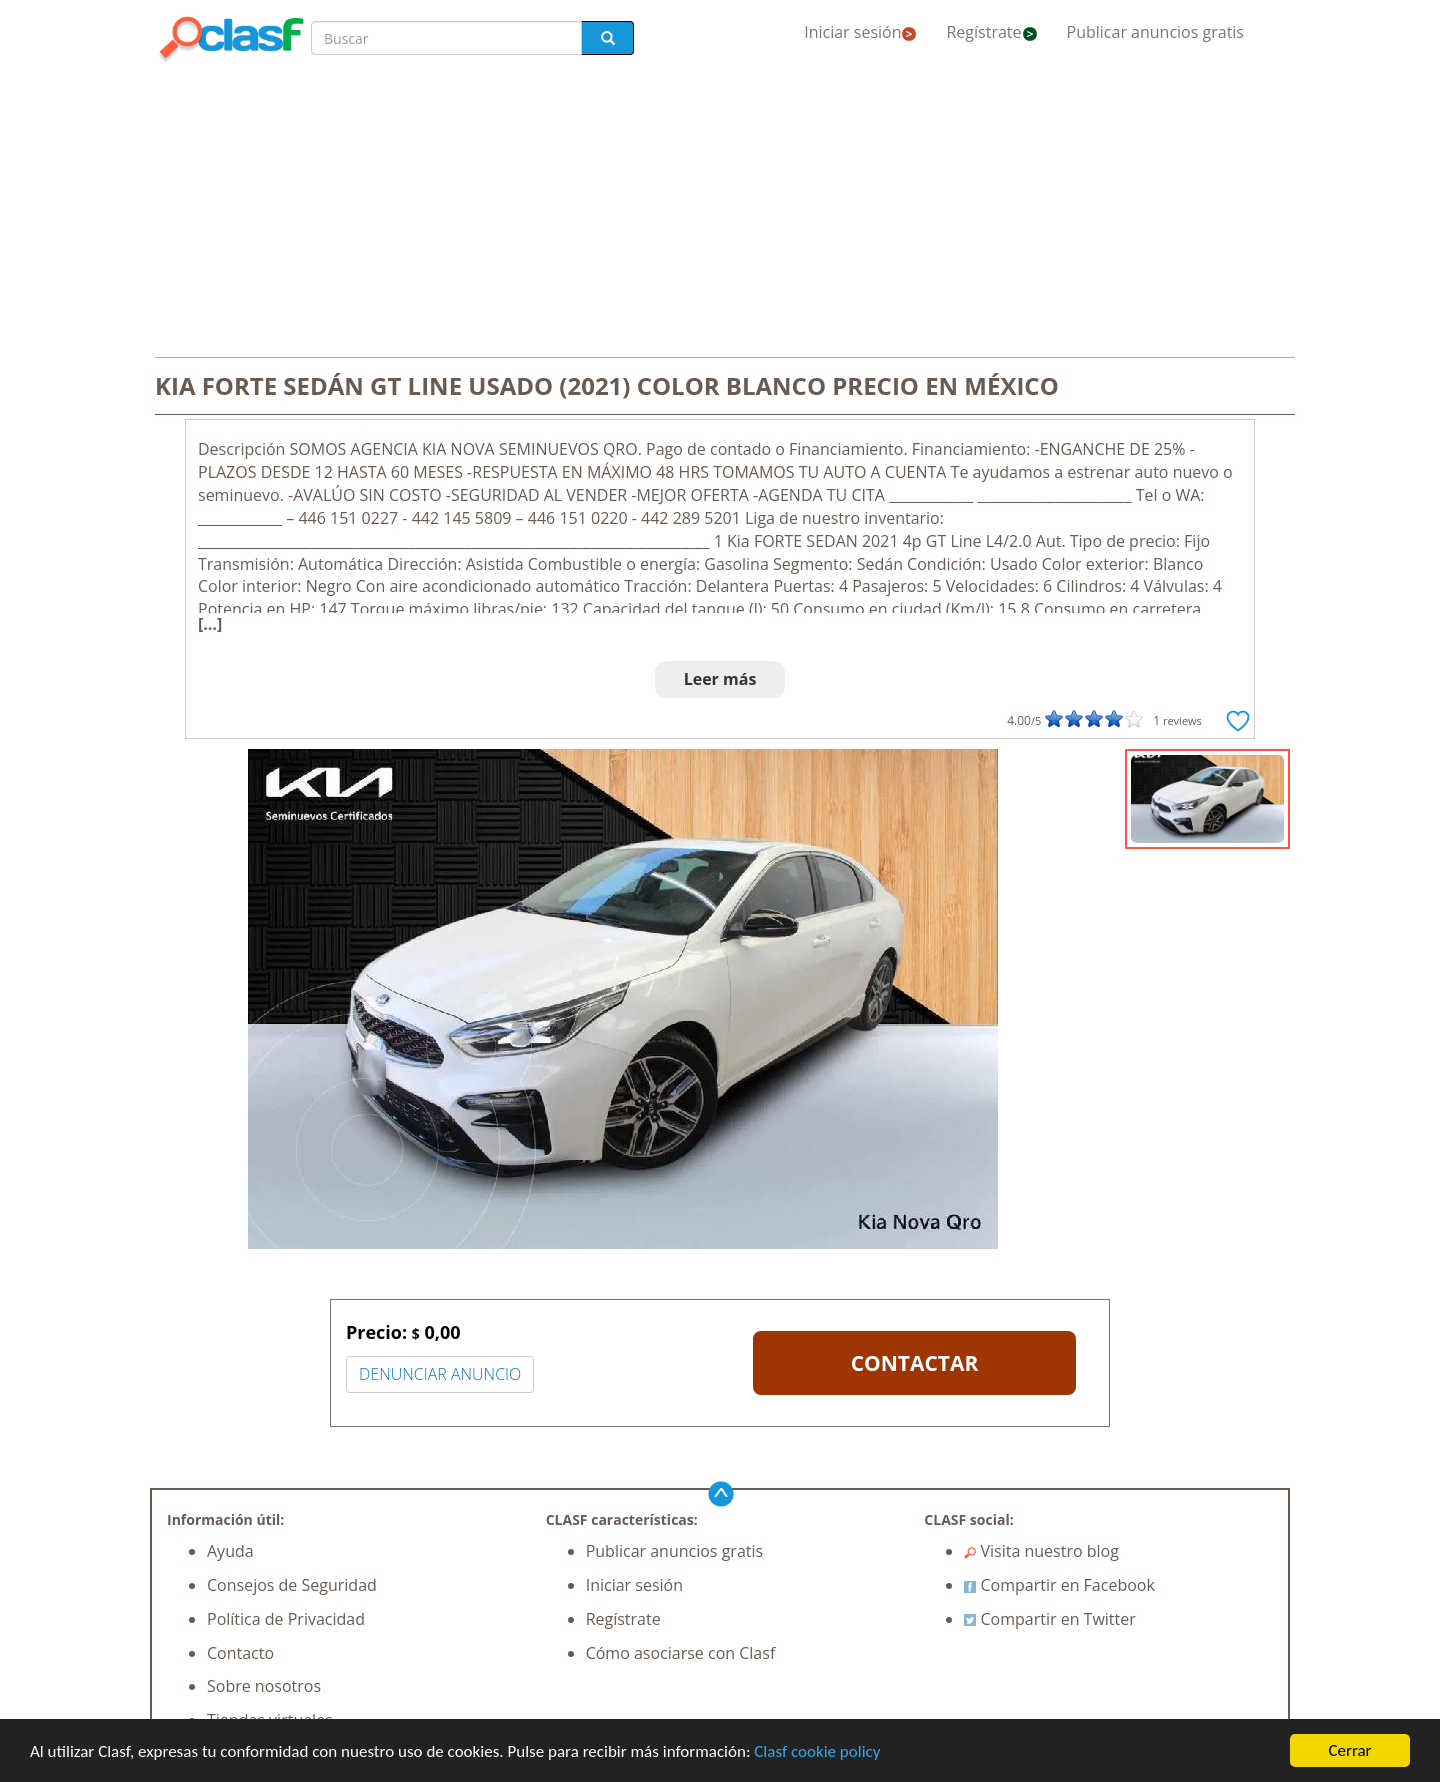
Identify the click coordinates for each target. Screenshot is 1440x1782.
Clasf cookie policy (817, 1751)
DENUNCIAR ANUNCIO (440, 1374)
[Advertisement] (720, 212)
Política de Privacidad (286, 1619)
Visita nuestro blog (1041, 1551)
